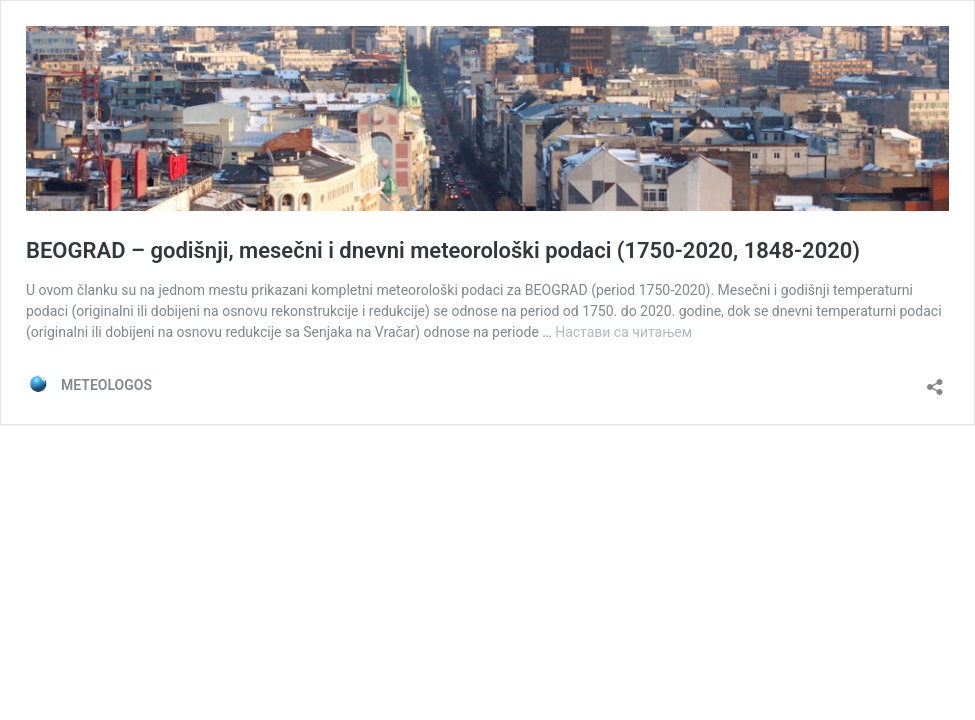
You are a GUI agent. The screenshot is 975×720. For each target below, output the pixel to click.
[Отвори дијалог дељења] (935, 380)
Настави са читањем (623, 332)
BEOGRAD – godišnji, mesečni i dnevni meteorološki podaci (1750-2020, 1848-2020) (443, 250)
